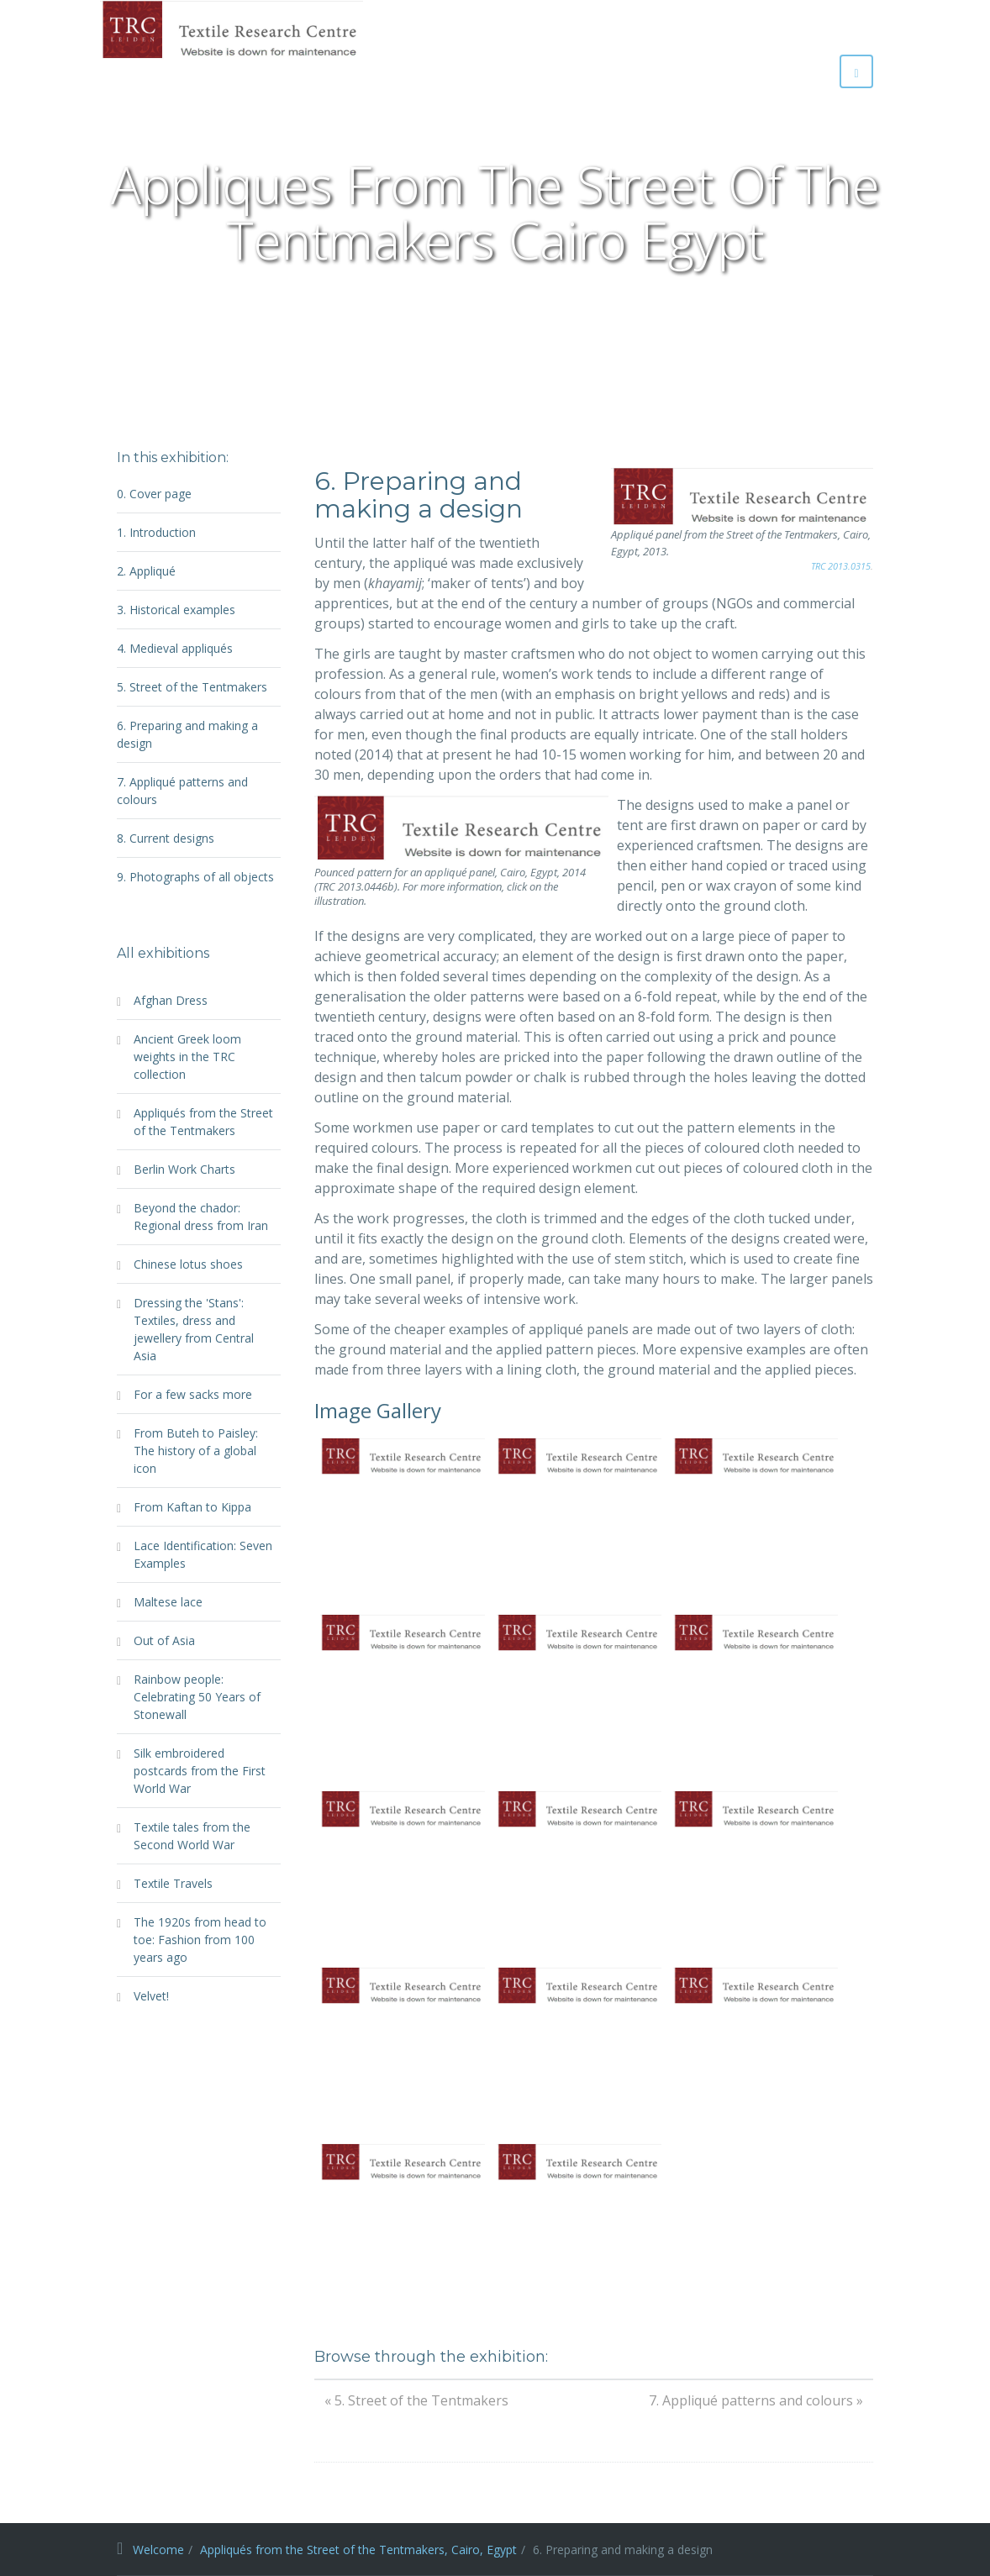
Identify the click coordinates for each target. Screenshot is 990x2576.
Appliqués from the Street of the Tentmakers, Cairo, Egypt (358, 2550)
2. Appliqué (146, 571)
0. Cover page (154, 494)
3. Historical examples (176, 610)
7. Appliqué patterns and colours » (756, 2400)
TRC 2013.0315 (841, 566)
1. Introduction (156, 532)
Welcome (158, 2550)
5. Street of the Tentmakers (192, 687)
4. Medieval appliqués (175, 648)
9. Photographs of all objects (195, 877)
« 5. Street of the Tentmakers (416, 2400)
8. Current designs (165, 838)
